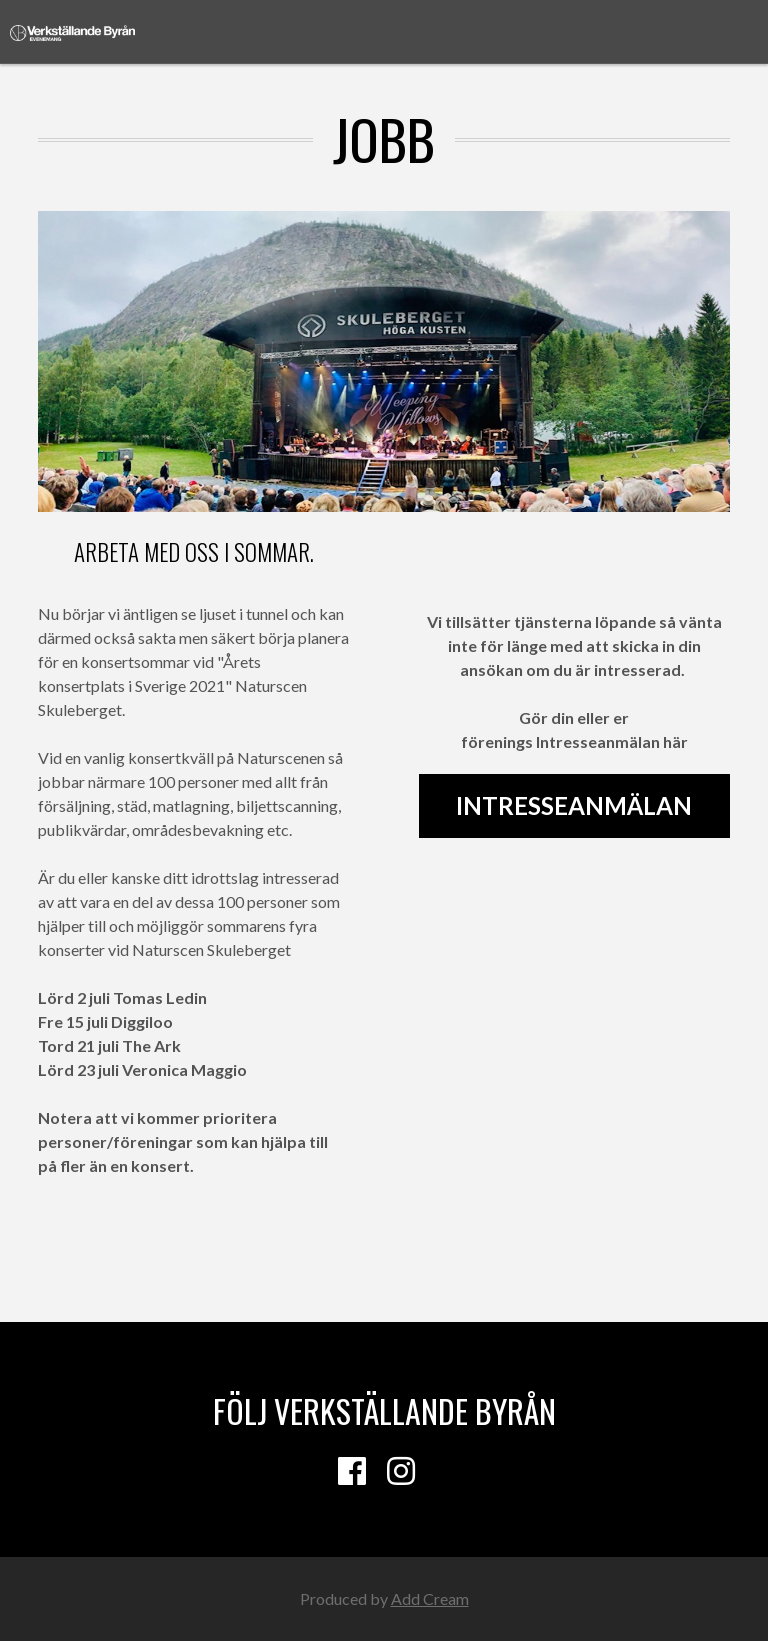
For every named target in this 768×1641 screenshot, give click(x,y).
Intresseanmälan (574, 805)
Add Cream (430, 1598)
